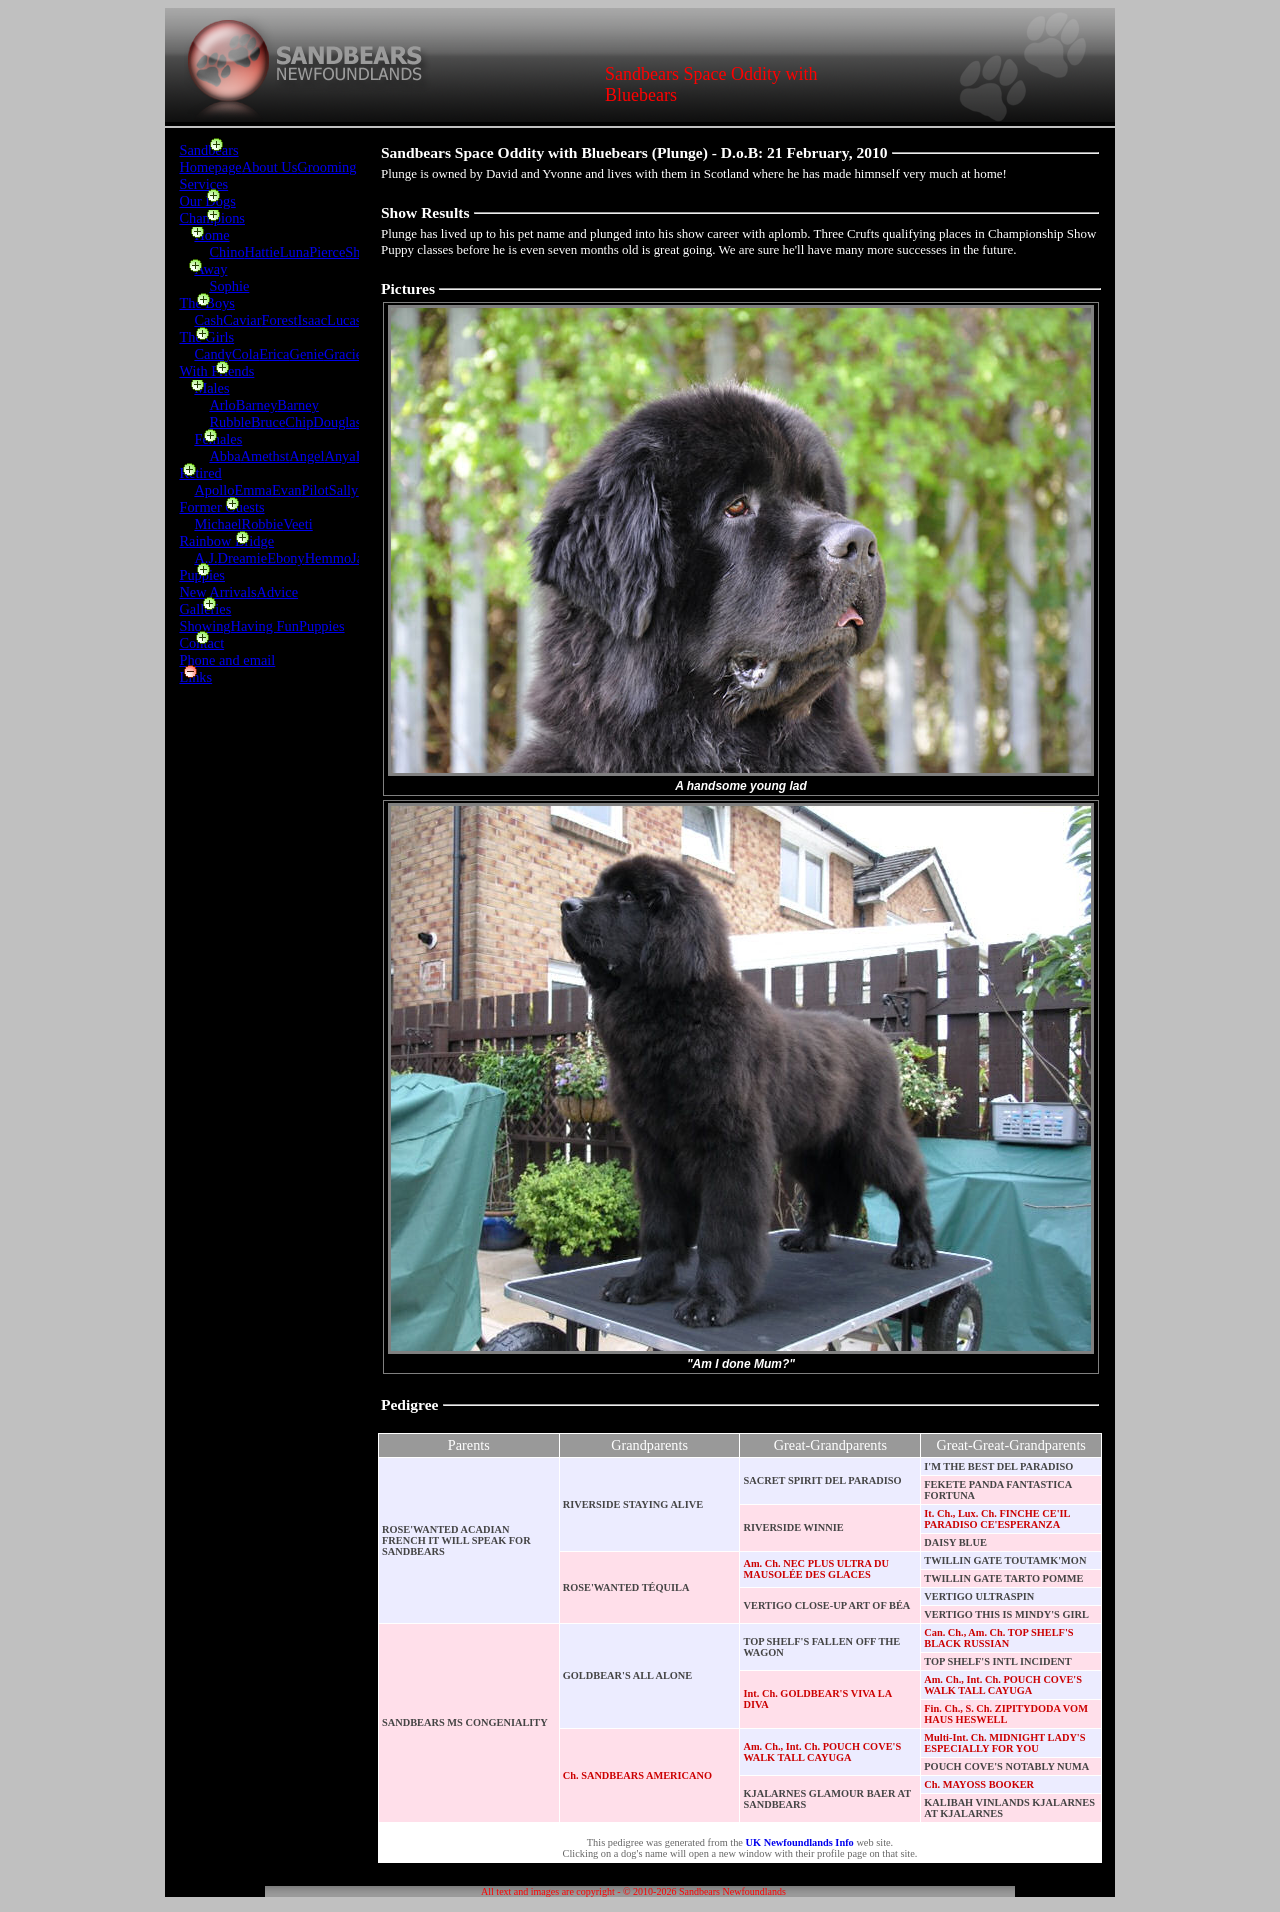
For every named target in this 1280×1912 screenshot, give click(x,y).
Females (218, 439)
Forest (280, 320)
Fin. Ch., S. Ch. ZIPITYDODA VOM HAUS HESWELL (1006, 1714)
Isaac (313, 320)
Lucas (344, 320)
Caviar (242, 320)
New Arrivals (217, 592)
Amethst (265, 456)
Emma (253, 490)
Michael (217, 524)
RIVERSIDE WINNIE (793, 1527)
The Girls (206, 337)
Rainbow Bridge (226, 541)
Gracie (343, 354)
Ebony (286, 558)
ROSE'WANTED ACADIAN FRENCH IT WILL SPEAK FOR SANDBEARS (456, 1540)
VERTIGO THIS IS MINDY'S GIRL (1006, 1614)
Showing (204, 626)
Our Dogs (207, 201)
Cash (208, 320)
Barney (257, 405)
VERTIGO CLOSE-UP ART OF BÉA (826, 1605)
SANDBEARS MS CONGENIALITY (465, 1722)
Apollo (214, 490)
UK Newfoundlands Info (800, 1842)
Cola (245, 354)
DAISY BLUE (955, 1542)
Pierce (327, 252)
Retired (200, 473)
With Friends (216, 371)
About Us (270, 167)
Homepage (210, 167)
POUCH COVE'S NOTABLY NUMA (1006, 1766)
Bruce (268, 422)
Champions (212, 218)
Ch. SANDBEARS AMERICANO (637, 1775)
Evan (287, 490)
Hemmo (328, 558)
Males (211, 388)
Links (195, 677)
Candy (213, 354)
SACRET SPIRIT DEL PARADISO (822, 1480)
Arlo (222, 405)
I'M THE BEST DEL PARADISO (998, 1466)
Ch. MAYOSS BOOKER (979, 1784)
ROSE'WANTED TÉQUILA (626, 1587)
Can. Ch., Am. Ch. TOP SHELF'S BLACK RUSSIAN (998, 1638)
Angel (306, 456)
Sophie (229, 286)
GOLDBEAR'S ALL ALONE (628, 1675)
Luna (295, 252)
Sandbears (208, 150)
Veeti (298, 524)
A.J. (205, 558)
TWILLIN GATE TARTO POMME (1003, 1578)
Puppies (202, 575)
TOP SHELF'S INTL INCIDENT (997, 1661)
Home (211, 235)
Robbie (263, 524)
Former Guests (221, 507)
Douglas (337, 422)
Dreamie (243, 558)
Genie (307, 354)
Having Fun (265, 626)
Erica (274, 354)
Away (210, 269)
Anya (340, 456)
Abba (224, 456)
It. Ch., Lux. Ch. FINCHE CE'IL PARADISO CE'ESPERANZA (997, 1519)
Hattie (262, 252)
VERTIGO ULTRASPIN (979, 1596)
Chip (299, 422)
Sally (344, 490)
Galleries (205, 609)
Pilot (315, 490)
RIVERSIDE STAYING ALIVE (633, 1504)
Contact (201, 643)
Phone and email (227, 660)
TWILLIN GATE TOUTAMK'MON (1005, 1560)
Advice (278, 592)
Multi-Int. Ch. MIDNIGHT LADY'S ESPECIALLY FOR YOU (1004, 1743)
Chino (226, 252)
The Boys (207, 303)
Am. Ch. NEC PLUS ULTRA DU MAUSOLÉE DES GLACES (816, 1569)
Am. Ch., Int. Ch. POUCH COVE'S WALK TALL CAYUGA (1003, 1685)
